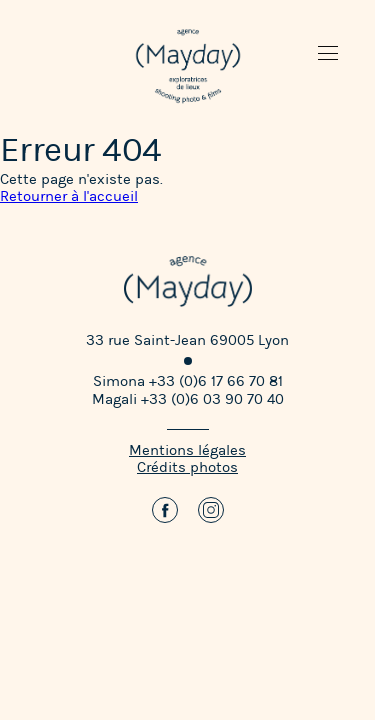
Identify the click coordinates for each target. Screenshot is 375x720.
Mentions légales (187, 450)
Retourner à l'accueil (69, 196)
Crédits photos (187, 467)
